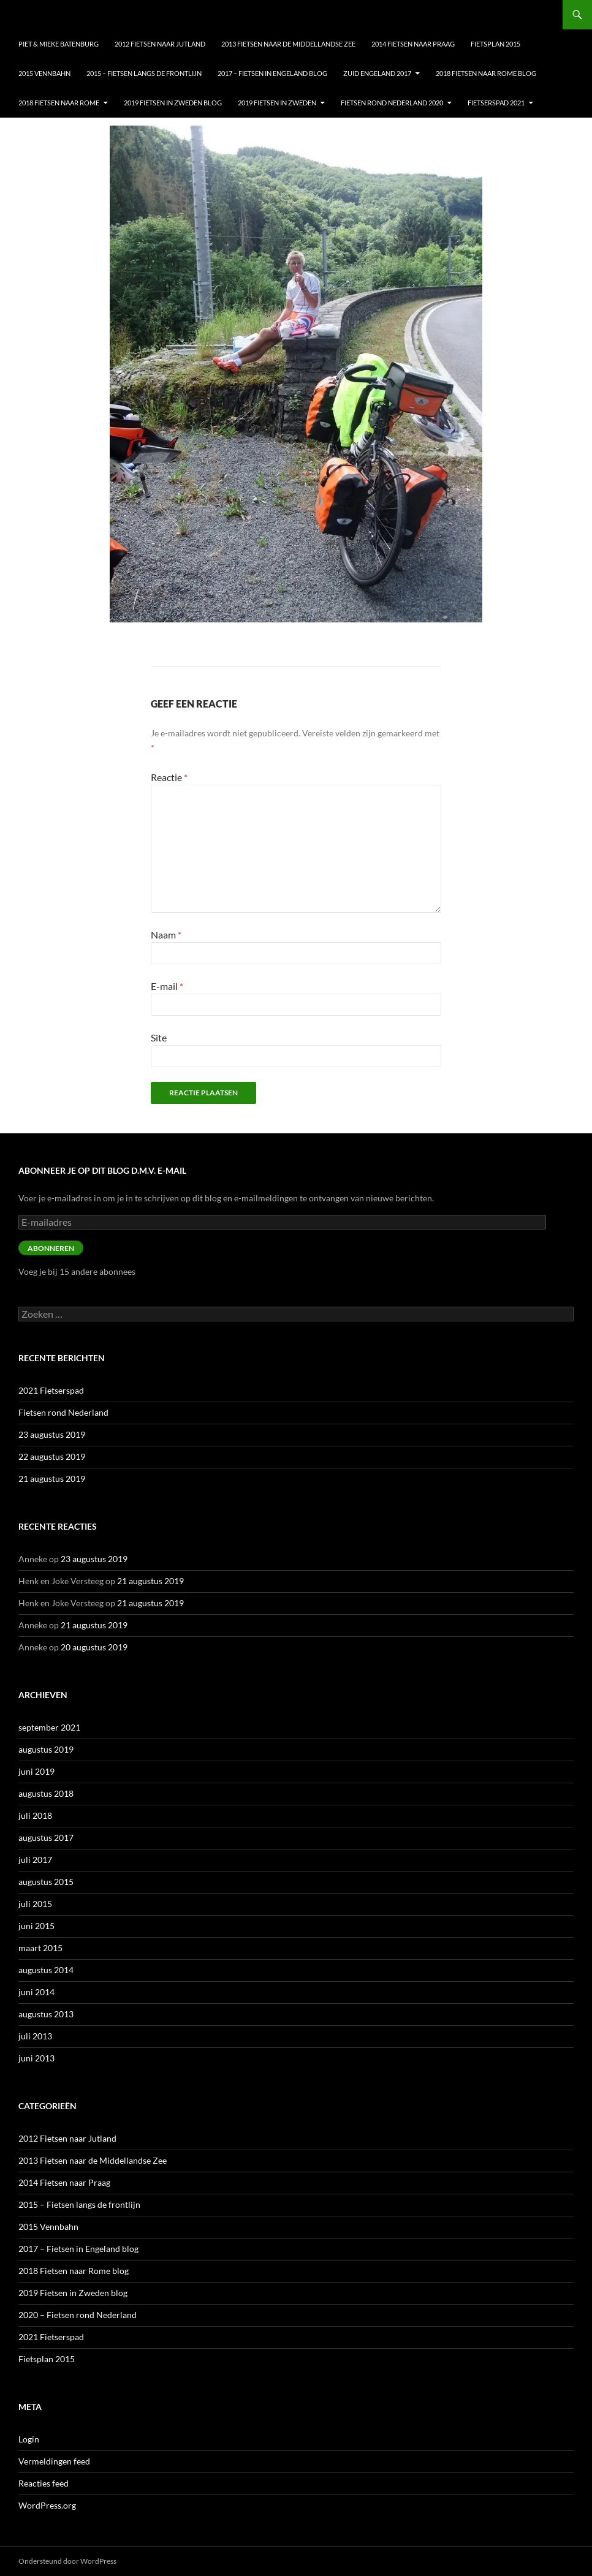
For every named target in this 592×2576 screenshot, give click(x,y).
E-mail (167, 986)
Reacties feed (43, 2483)
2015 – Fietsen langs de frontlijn (144, 73)
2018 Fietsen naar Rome (58, 103)
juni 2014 (36, 1992)
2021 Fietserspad (51, 1390)
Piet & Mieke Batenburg (58, 44)
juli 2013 (35, 2036)
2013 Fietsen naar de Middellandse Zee (288, 44)
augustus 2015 (46, 1881)
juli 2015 (35, 1903)
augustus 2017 (46, 1837)
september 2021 (49, 1727)
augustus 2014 (46, 1970)
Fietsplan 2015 (495, 44)
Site (159, 1037)
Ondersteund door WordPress (67, 2561)
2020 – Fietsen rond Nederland (77, 2315)
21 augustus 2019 (51, 1478)
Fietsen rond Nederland (63, 1412)
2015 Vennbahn (44, 73)
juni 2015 (36, 1926)
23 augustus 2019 (51, 1434)
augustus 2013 (46, 2014)
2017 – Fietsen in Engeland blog (272, 73)
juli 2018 (35, 1815)
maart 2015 (40, 1948)
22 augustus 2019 (51, 1456)
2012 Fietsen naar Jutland (160, 44)
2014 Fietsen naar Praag (413, 44)
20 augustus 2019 (94, 1647)
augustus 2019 (46, 1749)
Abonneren (51, 1248)
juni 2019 (36, 1771)
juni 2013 (36, 2058)
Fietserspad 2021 (496, 103)
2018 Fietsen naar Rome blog (486, 73)
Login (28, 2439)
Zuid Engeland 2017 (377, 73)
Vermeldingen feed (54, 2461)
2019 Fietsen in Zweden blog (173, 103)
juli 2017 (35, 1859)
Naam (166, 934)
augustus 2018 (46, 1793)
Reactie (169, 777)
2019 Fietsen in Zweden (277, 103)
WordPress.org (47, 2505)
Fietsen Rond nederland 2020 (392, 103)
